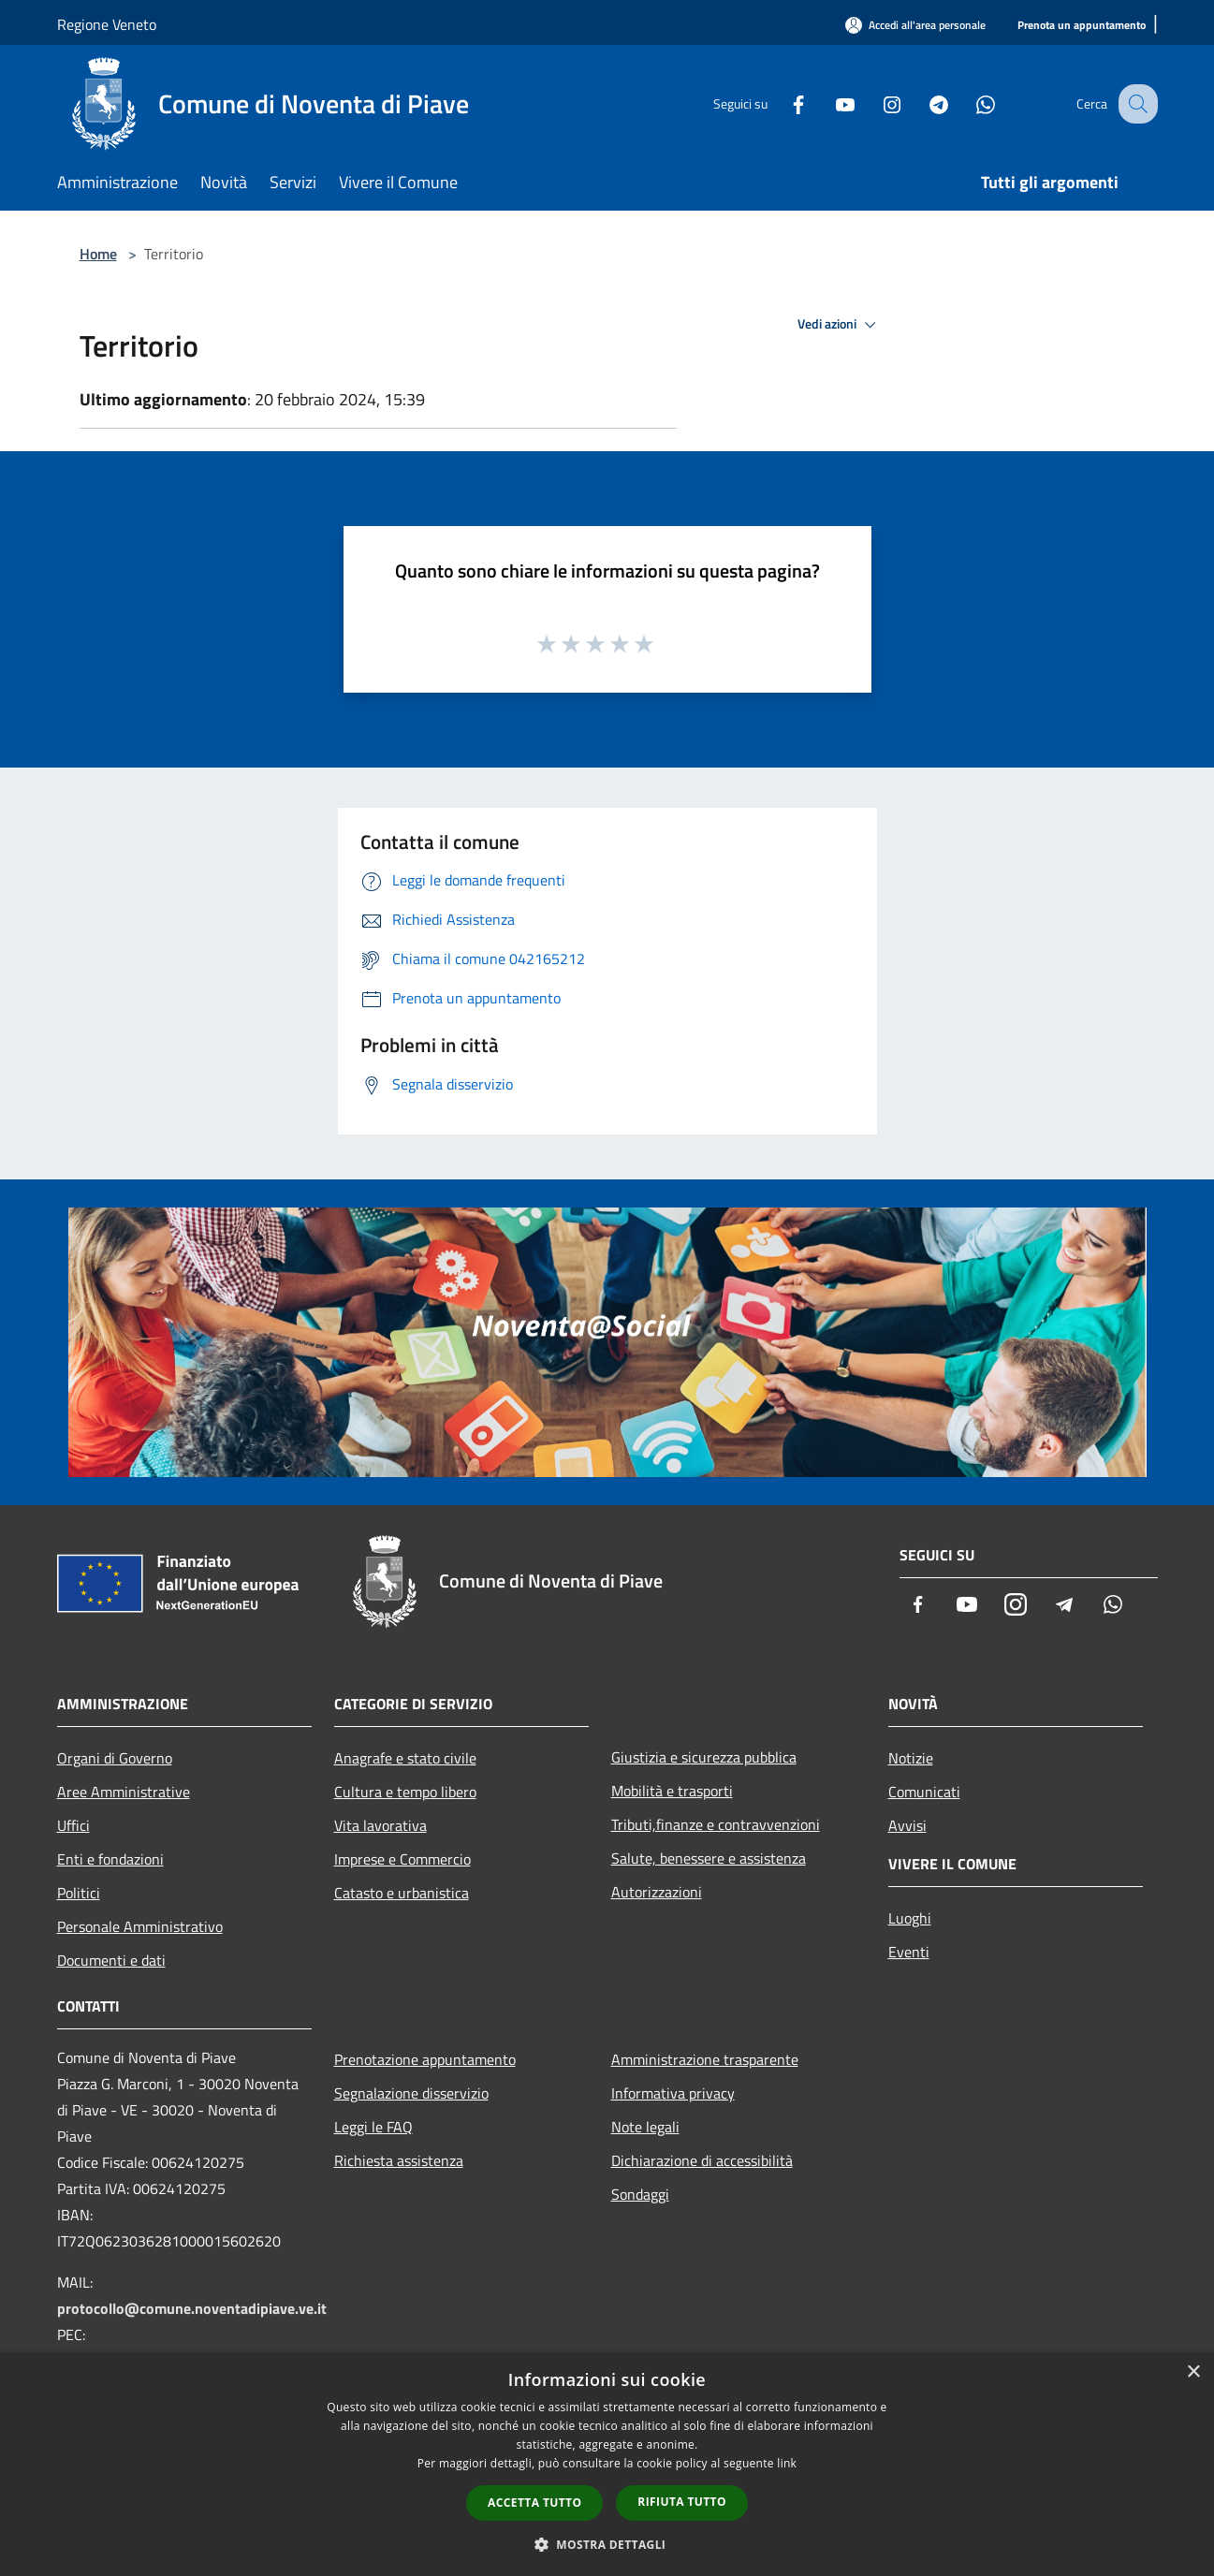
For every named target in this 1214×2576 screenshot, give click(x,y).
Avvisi (907, 1825)
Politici (78, 1892)
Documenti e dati (111, 1960)
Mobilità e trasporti (672, 1790)
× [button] (1193, 2372)
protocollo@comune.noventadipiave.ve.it (192, 2308)
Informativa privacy (673, 2093)
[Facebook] (781, 103)
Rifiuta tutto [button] (681, 2502)
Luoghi (909, 1918)
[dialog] (607, 2464)
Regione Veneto (106, 24)
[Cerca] (1135, 103)
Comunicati (924, 1791)
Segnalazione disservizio (411, 2093)
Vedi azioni (839, 325)
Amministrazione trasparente (704, 2059)
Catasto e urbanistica (401, 1892)
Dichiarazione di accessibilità (702, 2160)
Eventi (908, 1951)
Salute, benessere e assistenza (708, 1858)
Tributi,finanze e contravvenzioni (715, 1824)
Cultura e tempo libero (405, 1791)
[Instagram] (875, 103)
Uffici (73, 1825)
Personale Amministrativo (140, 1926)
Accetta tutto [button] (534, 2502)
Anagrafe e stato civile (405, 1758)
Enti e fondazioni (110, 1859)
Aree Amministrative (123, 1791)
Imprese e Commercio (402, 1859)
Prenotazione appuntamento (425, 2059)
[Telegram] (922, 103)
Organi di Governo (114, 1758)
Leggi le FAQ (373, 2126)
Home (98, 253)
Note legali (645, 2126)
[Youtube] (828, 103)
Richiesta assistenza (398, 2160)
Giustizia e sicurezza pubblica (704, 1757)
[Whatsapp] (968, 103)
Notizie (910, 1758)
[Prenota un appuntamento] (1081, 26)
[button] (607, 2544)
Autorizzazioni (656, 1892)
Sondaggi (640, 2194)
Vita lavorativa (380, 1825)
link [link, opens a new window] (787, 2463)
